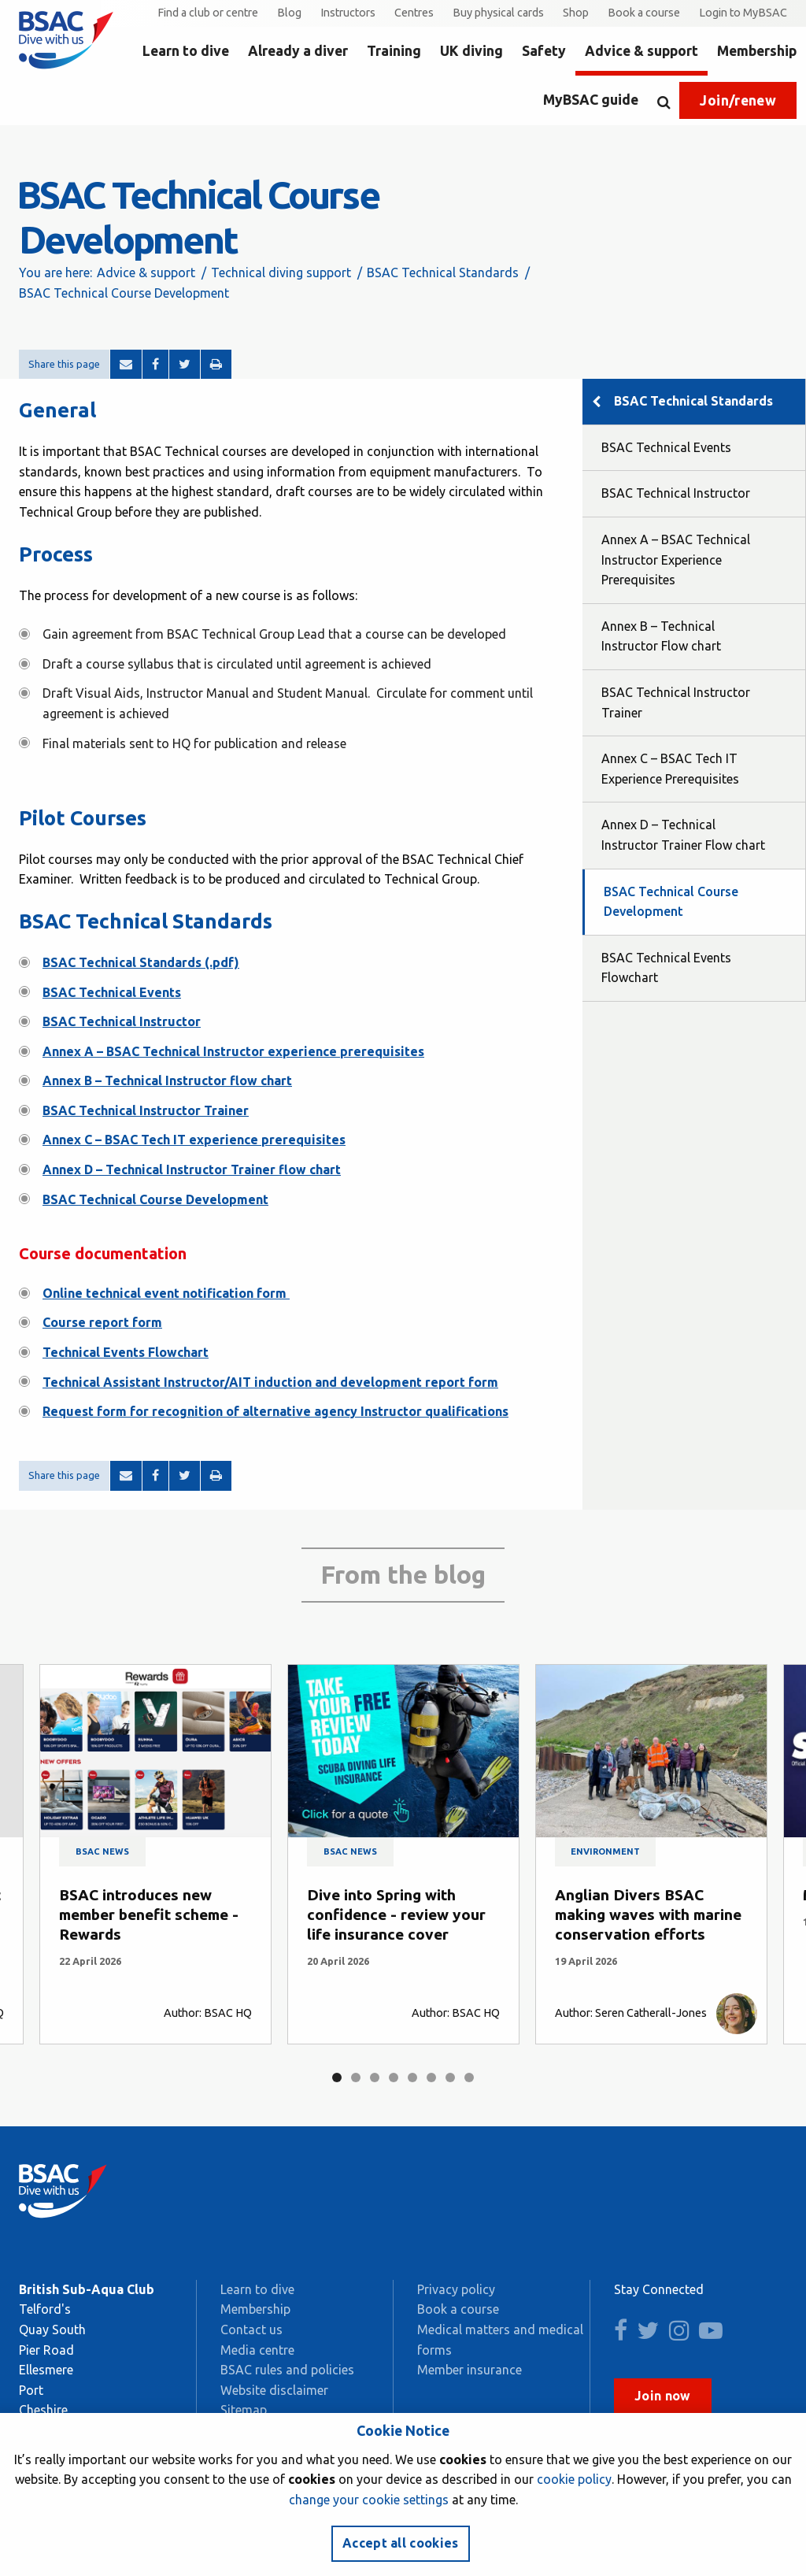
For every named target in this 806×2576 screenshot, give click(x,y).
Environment (605, 1851)
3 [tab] (374, 2077)
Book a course (644, 12)
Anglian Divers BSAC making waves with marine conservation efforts (648, 1914)
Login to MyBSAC (743, 12)
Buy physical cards (498, 12)
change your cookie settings (369, 2500)
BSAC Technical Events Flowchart (666, 968)
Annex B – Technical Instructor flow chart (167, 1080)
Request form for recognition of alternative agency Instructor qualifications (275, 1411)
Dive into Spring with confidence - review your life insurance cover (396, 1914)
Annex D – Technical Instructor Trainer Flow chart (683, 834)
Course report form (102, 1322)
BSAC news (102, 1851)
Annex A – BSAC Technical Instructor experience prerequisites (233, 1051)
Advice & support (641, 50)
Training (394, 50)
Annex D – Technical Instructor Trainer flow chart (192, 1169)
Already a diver (298, 50)
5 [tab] (412, 2077)
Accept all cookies (400, 2543)
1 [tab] (337, 2077)
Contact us (251, 2329)
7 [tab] (450, 2077)
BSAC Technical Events (112, 992)
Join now (662, 2396)
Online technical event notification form (166, 1293)
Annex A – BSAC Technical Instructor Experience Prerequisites (675, 559)
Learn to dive (185, 50)
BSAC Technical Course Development (155, 1199)
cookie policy (574, 2479)
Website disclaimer (274, 2390)
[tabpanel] (155, 1854)
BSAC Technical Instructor (122, 1021)
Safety (544, 50)
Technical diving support (281, 272)
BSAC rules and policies (287, 2370)
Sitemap (243, 2410)
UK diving (471, 50)
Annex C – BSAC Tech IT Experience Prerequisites (670, 768)
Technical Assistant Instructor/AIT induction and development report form (270, 1382)
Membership (757, 50)
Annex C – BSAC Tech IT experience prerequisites (194, 1139)
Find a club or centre (207, 12)
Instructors (347, 12)
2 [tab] (355, 2077)
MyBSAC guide (590, 99)
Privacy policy (456, 2289)
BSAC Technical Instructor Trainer (146, 1110)
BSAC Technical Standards (443, 272)
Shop (576, 12)
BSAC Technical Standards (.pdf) (141, 962)
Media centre (257, 2350)
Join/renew (738, 100)
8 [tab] (469, 2077)
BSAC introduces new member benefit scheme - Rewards (148, 1914)
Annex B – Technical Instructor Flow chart (661, 636)
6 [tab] (431, 2077)
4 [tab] (393, 2077)
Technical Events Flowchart (126, 1352)
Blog (289, 12)
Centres (414, 12)
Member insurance (469, 2370)
